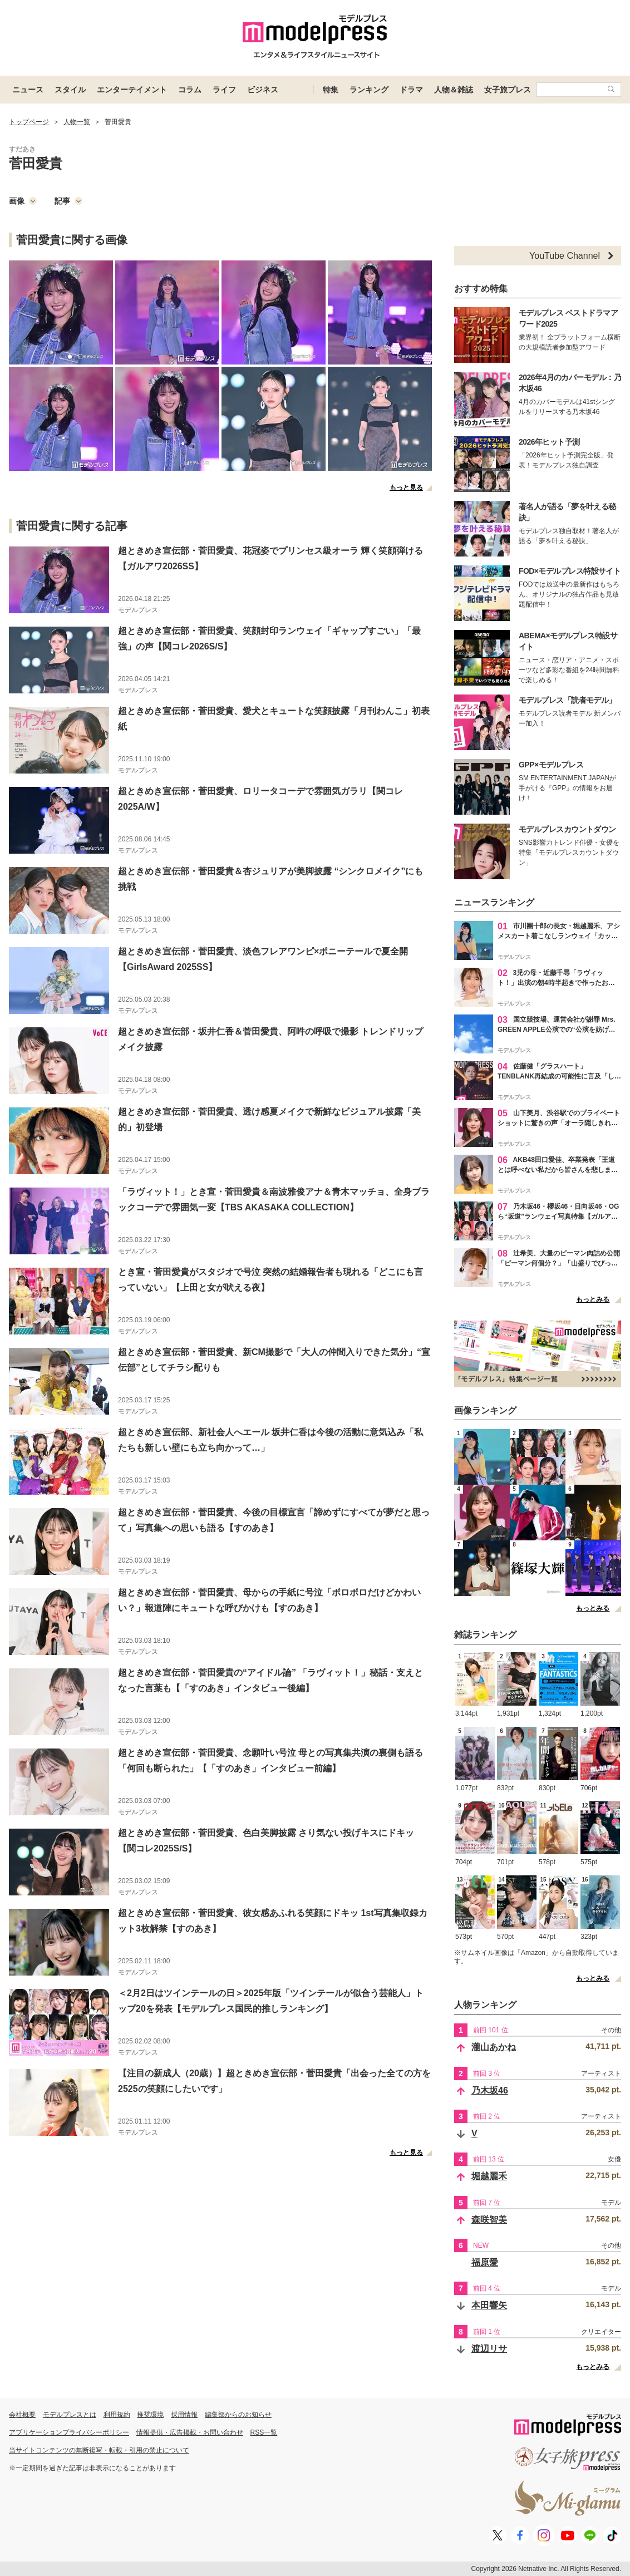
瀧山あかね (493, 2047)
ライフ (224, 89)
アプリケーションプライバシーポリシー (69, 2432)
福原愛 (484, 2262)
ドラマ (411, 89)
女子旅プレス (507, 89)
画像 (23, 201)
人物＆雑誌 (453, 89)
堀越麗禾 (489, 2176)
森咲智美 (489, 2219)
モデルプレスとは (69, 2415)
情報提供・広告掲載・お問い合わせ (189, 2432)
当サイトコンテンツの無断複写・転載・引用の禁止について (99, 2450)
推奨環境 (150, 2415)
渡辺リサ (489, 2348)
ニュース (27, 89)
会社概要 (22, 2415)
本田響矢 (489, 2305)
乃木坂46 (489, 2090)
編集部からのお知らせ (238, 2415)
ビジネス (262, 89)
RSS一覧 (264, 2432)
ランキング (369, 89)
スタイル (70, 89)
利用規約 (117, 2415)
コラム (189, 89)
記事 (68, 201)
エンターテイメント (132, 89)
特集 (330, 89)
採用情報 (184, 2415)
